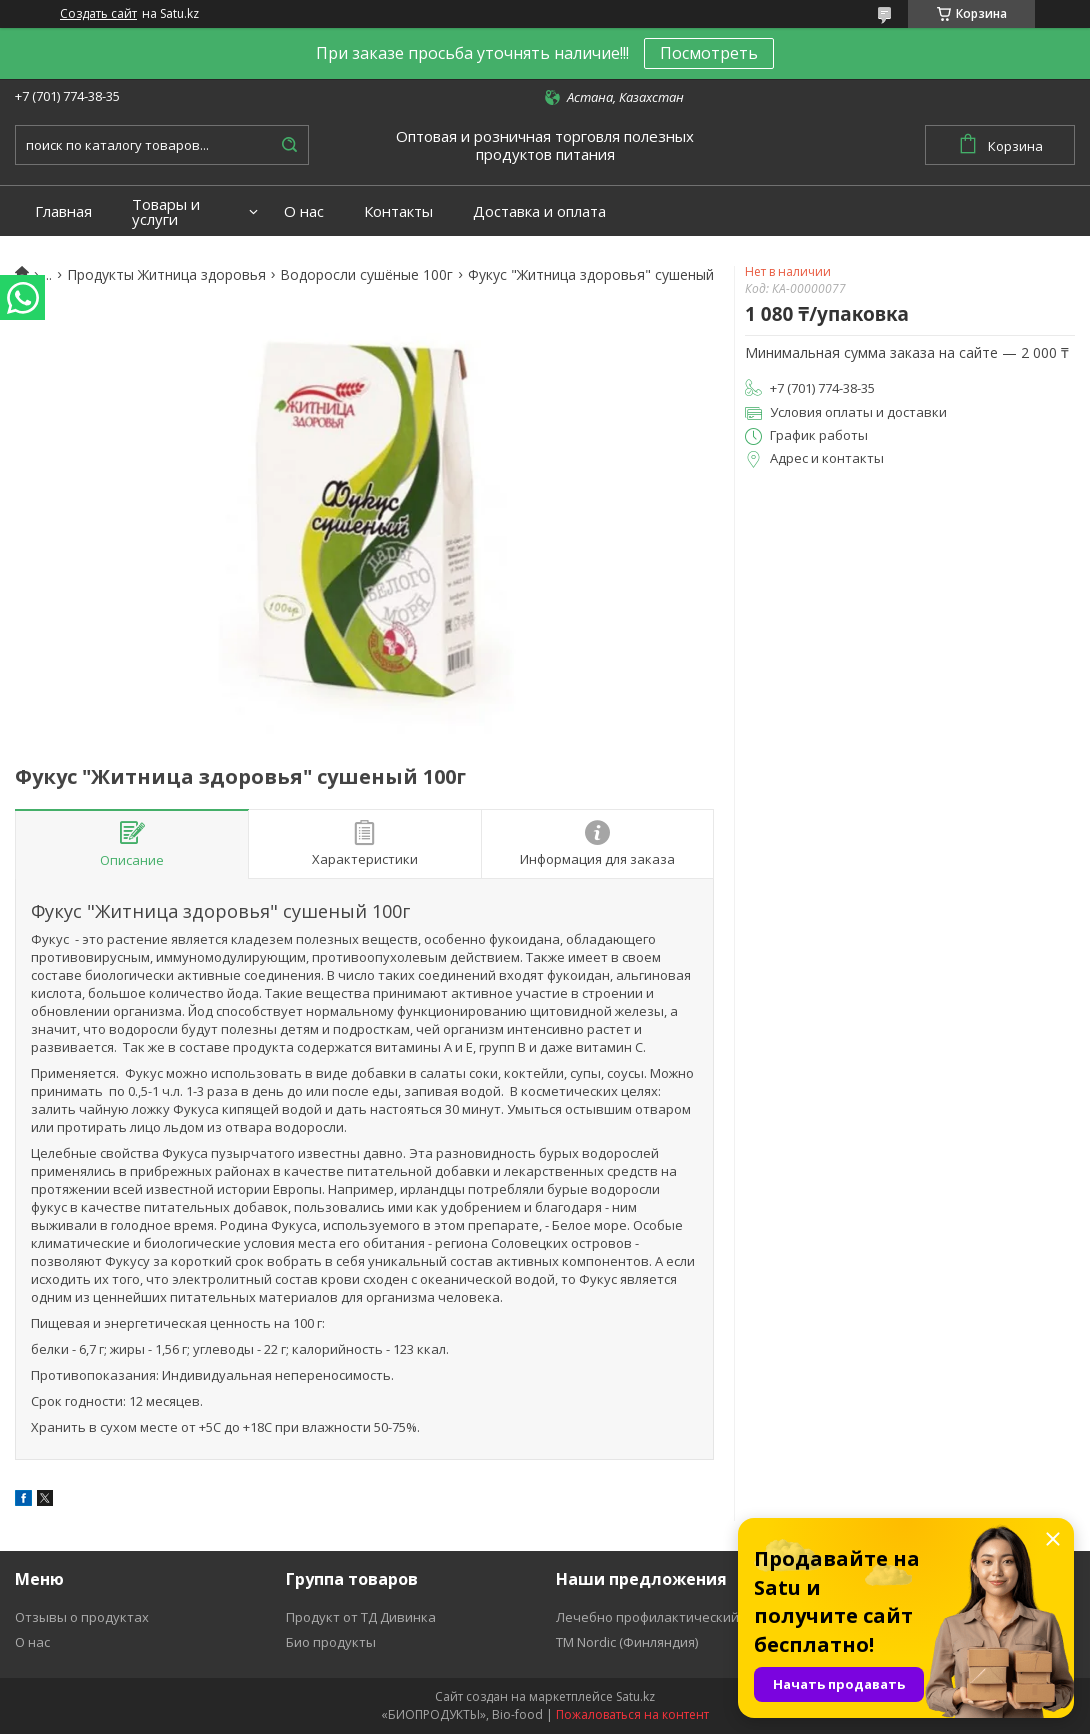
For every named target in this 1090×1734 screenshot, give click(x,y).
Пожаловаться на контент (632, 1714)
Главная (63, 211)
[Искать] (289, 145)
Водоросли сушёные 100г (366, 275)
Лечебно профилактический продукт (675, 1617)
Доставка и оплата (539, 211)
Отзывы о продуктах (82, 1617)
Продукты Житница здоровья (166, 275)
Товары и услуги (166, 212)
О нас (304, 211)
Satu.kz (635, 1696)
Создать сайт (98, 14)
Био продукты (331, 1642)
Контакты (398, 211)
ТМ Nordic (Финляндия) (627, 1642)
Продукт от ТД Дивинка (361, 1617)
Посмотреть (709, 53)
